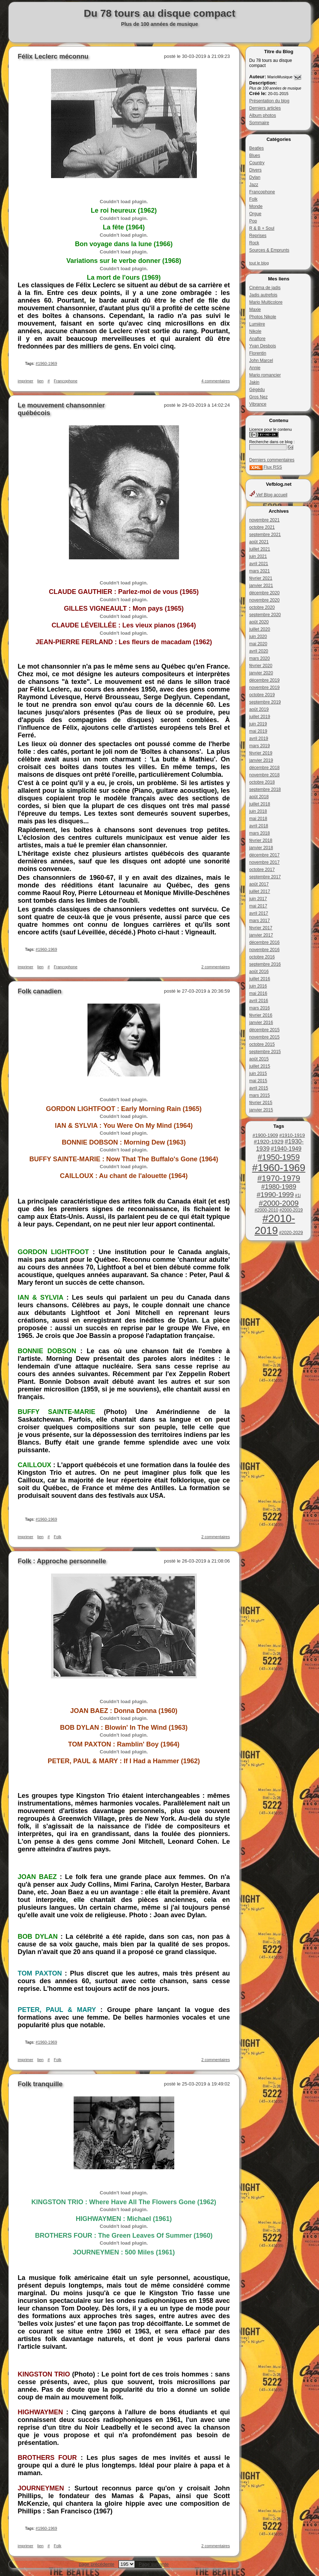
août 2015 (259, 1058)
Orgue (255, 213)
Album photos (262, 115)
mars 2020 (259, 658)
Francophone (262, 191)
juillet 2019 (259, 716)
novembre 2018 (264, 774)
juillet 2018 (259, 804)
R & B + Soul (262, 228)
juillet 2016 (259, 978)
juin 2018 (258, 811)
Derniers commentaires (272, 459)
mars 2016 (259, 1008)
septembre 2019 (265, 702)
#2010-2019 (274, 1224)
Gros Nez (258, 396)
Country (257, 162)
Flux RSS (265, 467)
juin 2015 (258, 1073)
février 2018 (260, 840)
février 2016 (260, 1015)
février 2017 (260, 927)
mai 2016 (258, 993)
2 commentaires (215, 967)
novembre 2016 (264, 949)
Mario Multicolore (266, 302)
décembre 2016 (264, 942)
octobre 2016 (262, 957)
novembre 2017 (264, 862)
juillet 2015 (259, 1066)
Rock (254, 242)
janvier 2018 (261, 847)
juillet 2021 (259, 549)
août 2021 (259, 541)
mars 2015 (259, 1095)
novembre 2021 (264, 520)
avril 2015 (258, 1088)
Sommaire (259, 122)
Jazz (253, 184)
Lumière (257, 324)
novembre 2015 (264, 1037)
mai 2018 (258, 818)
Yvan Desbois (262, 345)
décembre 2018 (264, 767)
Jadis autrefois (263, 295)
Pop (253, 221)
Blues (254, 155)
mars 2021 (259, 571)
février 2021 (260, 578)
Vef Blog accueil (268, 494)
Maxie (255, 309)
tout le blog (259, 263)
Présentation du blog (269, 100)
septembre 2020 (265, 614)
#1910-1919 (292, 1135)
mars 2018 (259, 833)
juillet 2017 (259, 891)
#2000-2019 (291, 1210)
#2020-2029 (291, 1232)
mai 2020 (258, 643)
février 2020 (260, 665)
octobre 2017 (262, 869)
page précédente (96, 2564)
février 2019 (260, 753)
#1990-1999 (275, 1194)
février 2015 (260, 1102)
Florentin (258, 353)
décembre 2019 (264, 680)
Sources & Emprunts (269, 250)
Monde (256, 206)
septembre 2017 (265, 876)
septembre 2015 (265, 1051)
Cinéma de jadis (265, 287)
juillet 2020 (259, 629)
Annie (255, 367)
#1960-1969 (278, 1167)
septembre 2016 (265, 964)
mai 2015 (258, 1080)
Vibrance (258, 404)
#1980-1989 (278, 1186)
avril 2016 (258, 1000)
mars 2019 (259, 745)
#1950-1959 (279, 1157)
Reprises (258, 235)
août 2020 (259, 622)
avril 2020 (258, 651)
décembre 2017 (264, 855)
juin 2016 (258, 986)
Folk (253, 199)
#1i (298, 1195)
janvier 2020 (261, 672)
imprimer (26, 381)
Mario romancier (265, 375)
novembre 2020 (264, 600)
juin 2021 (258, 556)
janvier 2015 (261, 1109)
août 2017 (259, 884)
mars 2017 (259, 920)
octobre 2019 (262, 694)
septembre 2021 (265, 534)
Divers (255, 170)
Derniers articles (265, 108)
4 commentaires (215, 381)
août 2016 (259, 971)
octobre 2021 (262, 527)
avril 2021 (258, 563)
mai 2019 (258, 731)
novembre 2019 (264, 687)
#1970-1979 (278, 1178)
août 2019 (259, 709)
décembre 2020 (264, 592)
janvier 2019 (261, 760)
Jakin (254, 382)
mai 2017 (258, 906)
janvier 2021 (261, 585)
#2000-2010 (266, 1210)
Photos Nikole (262, 316)
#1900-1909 (265, 1135)
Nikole (255, 331)
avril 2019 (258, 738)
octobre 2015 (262, 1044)
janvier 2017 (261, 935)
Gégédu (257, 389)
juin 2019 (258, 723)
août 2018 (259, 796)
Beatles (256, 148)
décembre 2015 (264, 1029)
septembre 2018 (265, 789)
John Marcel (261, 360)
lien (40, 381)
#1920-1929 (268, 1141)
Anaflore (257, 338)
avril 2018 (258, 825)
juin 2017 (258, 898)
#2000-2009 (279, 1203)
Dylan (255, 177)
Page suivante (153, 2564)
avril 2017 (258, 913)
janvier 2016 (261, 1022)
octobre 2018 (262, 782)
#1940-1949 (286, 1149)
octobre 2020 (262, 607)
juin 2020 (258, 636)
